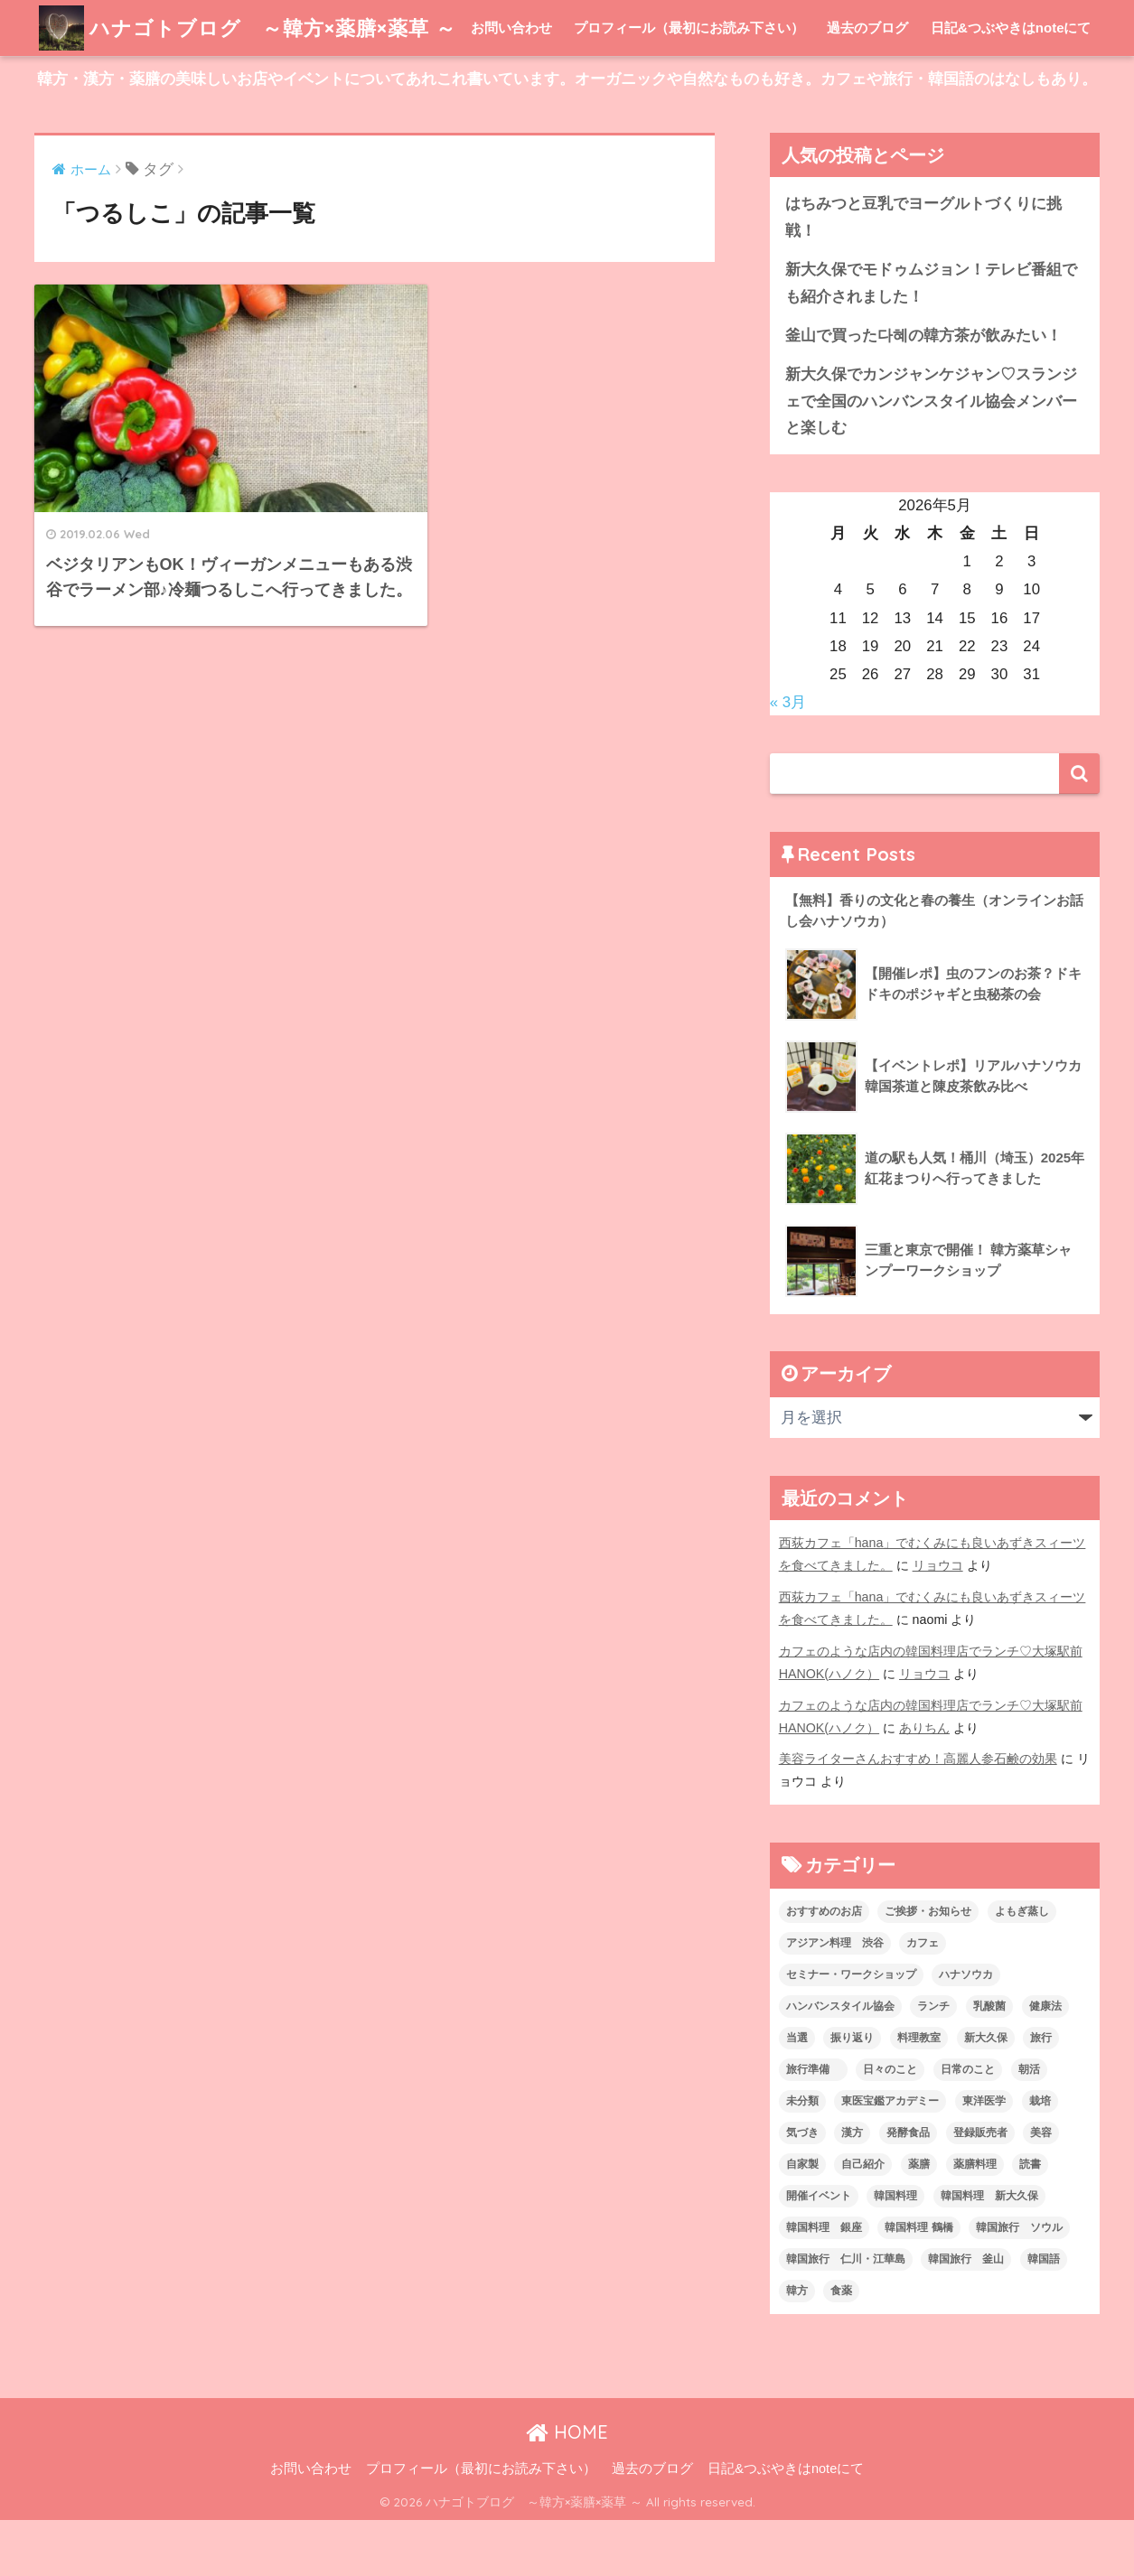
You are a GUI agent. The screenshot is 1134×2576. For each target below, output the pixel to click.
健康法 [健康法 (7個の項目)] (1045, 2062)
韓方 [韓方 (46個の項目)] (797, 2346)
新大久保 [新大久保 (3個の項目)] (985, 2093)
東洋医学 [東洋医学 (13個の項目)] (984, 2157)
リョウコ (938, 1621)
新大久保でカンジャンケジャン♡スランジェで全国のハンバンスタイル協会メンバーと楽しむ (931, 457)
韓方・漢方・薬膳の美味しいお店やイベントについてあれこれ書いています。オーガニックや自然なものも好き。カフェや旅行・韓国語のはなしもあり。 (567, 135)
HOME (567, 2488)
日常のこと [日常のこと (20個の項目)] (968, 2125)
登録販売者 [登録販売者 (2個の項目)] (980, 2188)
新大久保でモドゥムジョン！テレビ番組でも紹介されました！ (931, 338)
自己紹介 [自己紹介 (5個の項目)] (863, 2220)
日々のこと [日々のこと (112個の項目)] (890, 2125)
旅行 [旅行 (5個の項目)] (1041, 2093)
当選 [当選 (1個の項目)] (797, 2093)
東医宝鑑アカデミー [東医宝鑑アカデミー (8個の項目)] (890, 2157)
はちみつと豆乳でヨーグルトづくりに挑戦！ (923, 272)
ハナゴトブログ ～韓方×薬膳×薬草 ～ (255, 27)
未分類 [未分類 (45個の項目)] (802, 2157)
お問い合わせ (511, 83)
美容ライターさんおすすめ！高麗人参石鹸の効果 (918, 1814)
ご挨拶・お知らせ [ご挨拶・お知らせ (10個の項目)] (928, 1967)
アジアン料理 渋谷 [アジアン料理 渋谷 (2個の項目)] (835, 1999)
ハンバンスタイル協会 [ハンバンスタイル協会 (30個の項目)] (840, 2062)
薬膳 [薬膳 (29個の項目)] (919, 2220)
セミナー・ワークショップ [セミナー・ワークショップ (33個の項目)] (851, 2030)
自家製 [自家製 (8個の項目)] (802, 2220)
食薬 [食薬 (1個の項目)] (841, 2346)
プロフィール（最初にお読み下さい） (689, 83)
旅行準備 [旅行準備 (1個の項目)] (813, 2125)
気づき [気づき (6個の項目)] (802, 2188)
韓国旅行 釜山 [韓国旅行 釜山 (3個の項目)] (966, 2315)
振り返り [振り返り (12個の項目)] (852, 2093)
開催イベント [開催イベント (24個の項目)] (818, 2251)
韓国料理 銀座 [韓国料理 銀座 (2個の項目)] (824, 2283)
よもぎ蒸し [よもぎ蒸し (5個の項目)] (1022, 1967)
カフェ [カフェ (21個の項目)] (922, 1999)
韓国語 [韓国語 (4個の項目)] (1043, 2315)
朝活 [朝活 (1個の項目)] (1029, 2125)
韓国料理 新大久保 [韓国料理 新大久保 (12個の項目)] (989, 2251)
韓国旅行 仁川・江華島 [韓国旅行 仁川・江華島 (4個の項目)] (845, 2315)
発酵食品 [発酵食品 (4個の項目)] (908, 2188)
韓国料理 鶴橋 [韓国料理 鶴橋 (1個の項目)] (918, 2283)
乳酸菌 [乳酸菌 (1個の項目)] (989, 2062)
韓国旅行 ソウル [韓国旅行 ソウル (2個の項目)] (1019, 2283)
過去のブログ (867, 83)
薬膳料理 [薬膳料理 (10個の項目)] (975, 2220)
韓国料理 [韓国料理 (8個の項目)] (895, 2251)
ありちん (924, 1784)
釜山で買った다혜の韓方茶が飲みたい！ (923, 391)
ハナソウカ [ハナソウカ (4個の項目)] (966, 2030)
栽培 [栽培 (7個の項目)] (1040, 2157)
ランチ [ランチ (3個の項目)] (933, 2062)
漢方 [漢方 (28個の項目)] (852, 2188)
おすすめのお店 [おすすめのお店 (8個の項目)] (824, 1967)
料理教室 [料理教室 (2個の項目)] (919, 2093)
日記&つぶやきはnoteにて (1011, 83)
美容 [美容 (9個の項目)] (1041, 2188)
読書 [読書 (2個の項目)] (1030, 2220)
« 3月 (788, 758)
